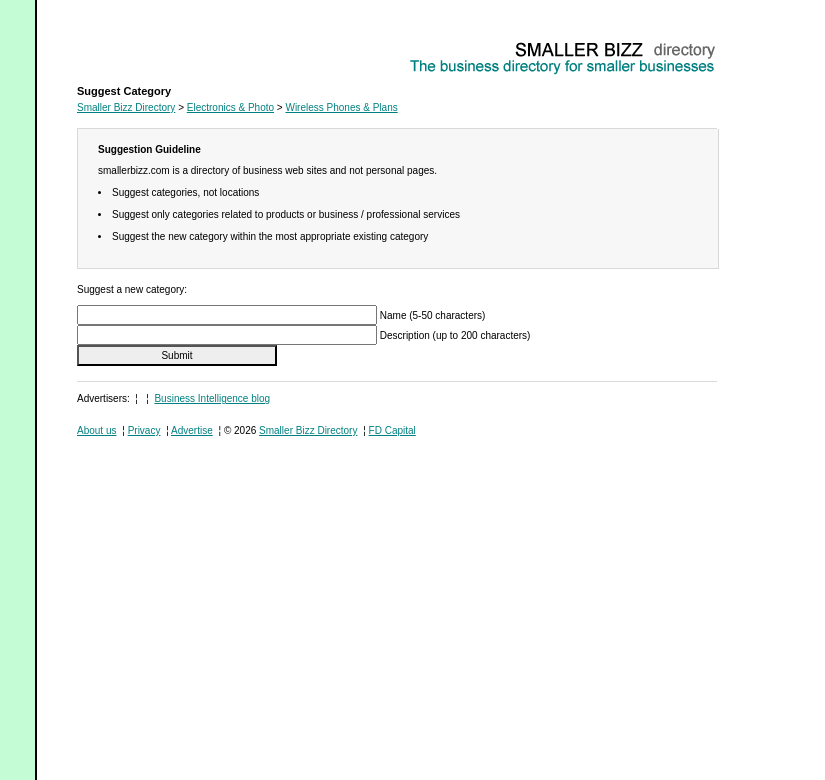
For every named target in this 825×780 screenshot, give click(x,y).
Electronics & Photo (230, 107)
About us (96, 430)
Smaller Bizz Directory (126, 107)
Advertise (192, 430)
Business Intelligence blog (212, 398)
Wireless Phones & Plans (133, 45)
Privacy (144, 430)
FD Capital (392, 430)
